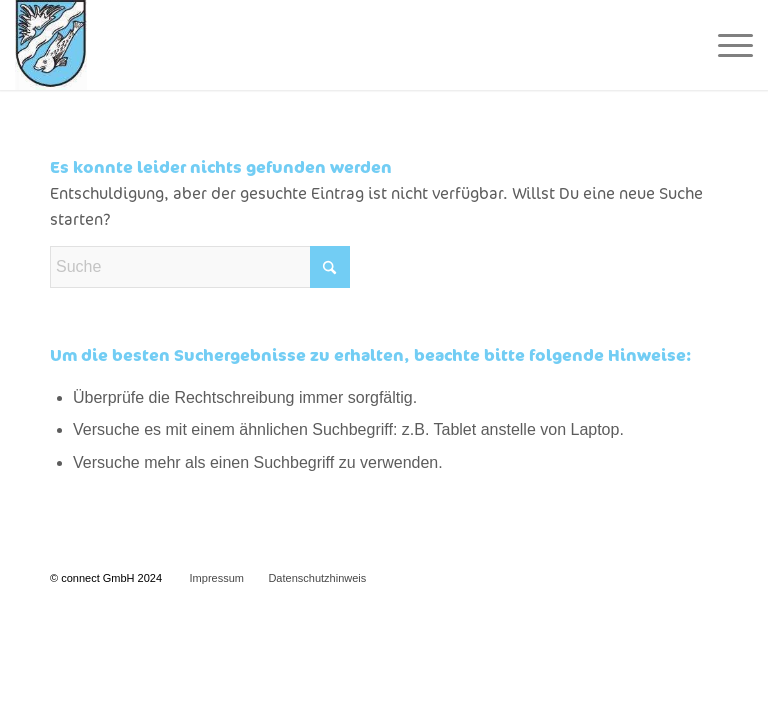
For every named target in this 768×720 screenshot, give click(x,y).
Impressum (217, 578)
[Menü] (725, 45)
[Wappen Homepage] (51, 45)
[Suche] (200, 267)
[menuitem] (725, 45)
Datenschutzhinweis (317, 578)
